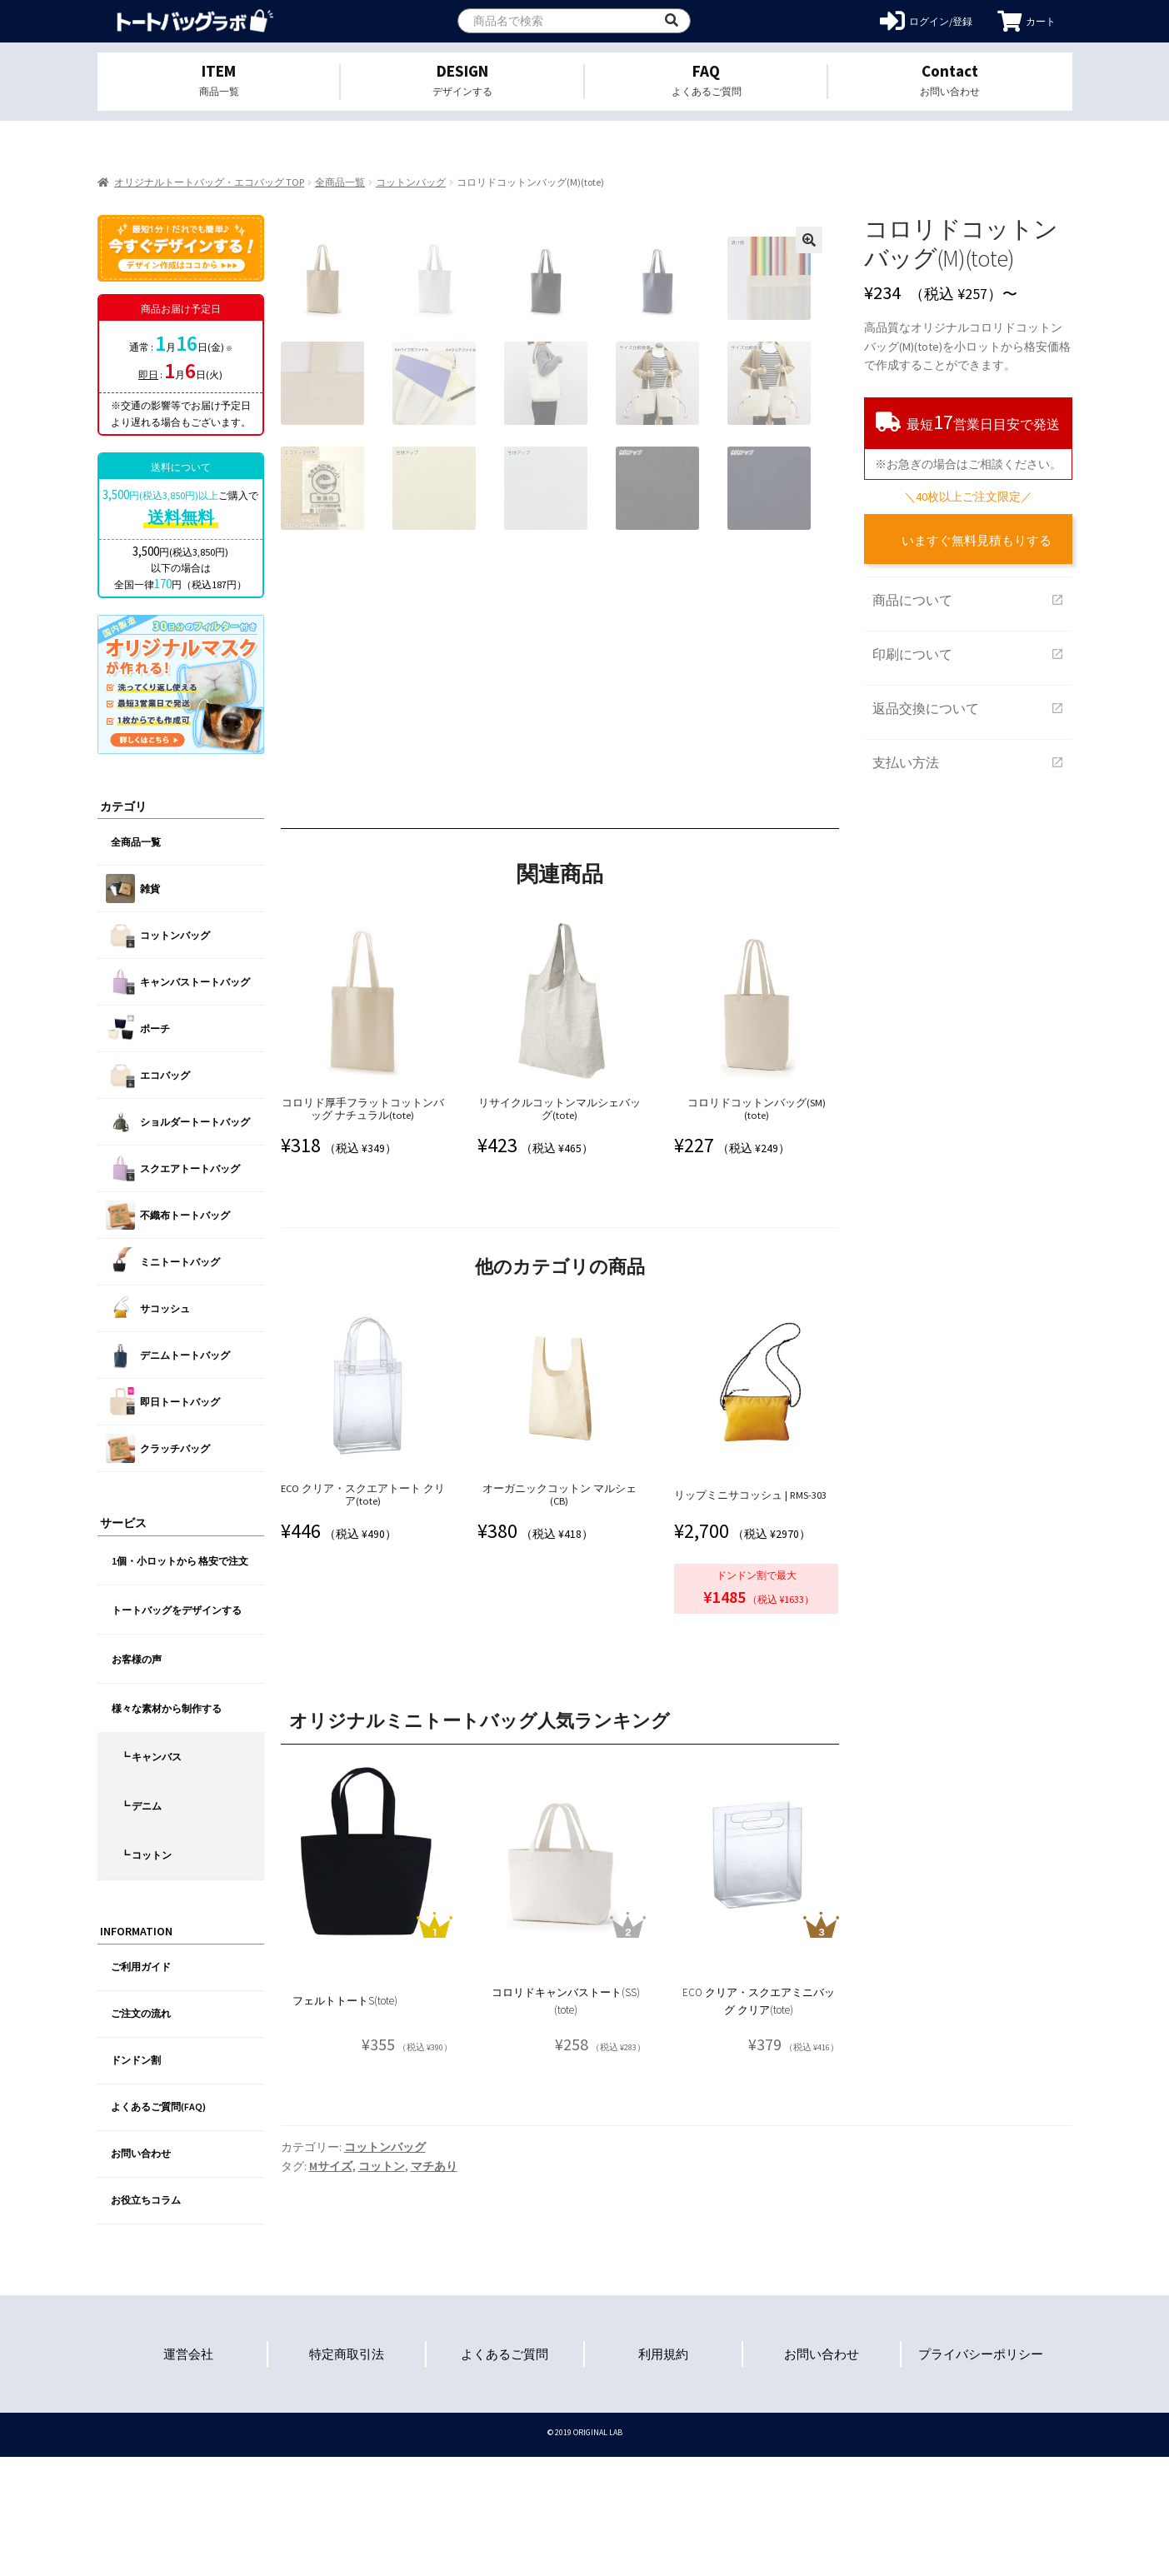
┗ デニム (141, 1806)
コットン (381, 2285)
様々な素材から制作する (167, 1708)
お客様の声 (137, 1659)
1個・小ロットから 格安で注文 (180, 1561)
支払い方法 (968, 762)
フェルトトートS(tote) (344, 2121)
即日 (148, 374)
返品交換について (968, 708)
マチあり (434, 2285)
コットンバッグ (411, 182)
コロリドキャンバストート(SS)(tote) (566, 2120)
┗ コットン (146, 1855)
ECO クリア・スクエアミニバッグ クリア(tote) (758, 2120)
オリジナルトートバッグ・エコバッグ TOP (209, 182)
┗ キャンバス (151, 1756)
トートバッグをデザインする (177, 1610)
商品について (968, 600)
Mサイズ (330, 2285)
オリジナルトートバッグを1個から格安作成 (195, 21)
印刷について (968, 654)
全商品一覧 (340, 182)
